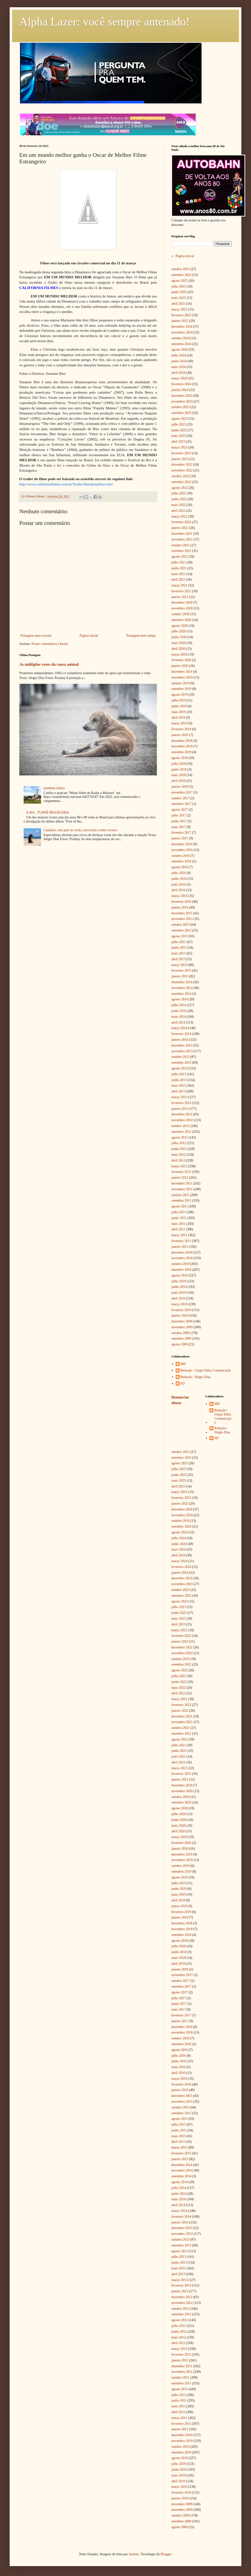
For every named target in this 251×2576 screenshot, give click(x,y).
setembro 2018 (181, 752)
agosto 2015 (179, 936)
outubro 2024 (180, 338)
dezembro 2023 (181, 395)
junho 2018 (179, 769)
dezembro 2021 (181, 533)
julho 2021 (178, 562)
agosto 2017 (179, 809)
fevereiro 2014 (181, 1034)
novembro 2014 (182, 988)
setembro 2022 (181, 482)
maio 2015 (178, 953)
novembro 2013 (182, 1051)
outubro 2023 (180, 407)
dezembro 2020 (181, 602)
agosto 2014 (179, 999)
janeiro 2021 (179, 597)
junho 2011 (179, 1218)
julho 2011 (178, 1212)
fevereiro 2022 (181, 522)
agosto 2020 (179, 626)
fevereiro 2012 (181, 1172)
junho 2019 (179, 706)
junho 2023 (179, 430)
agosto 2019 (179, 694)
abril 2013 (178, 1091)
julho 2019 (178, 700)
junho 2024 (179, 361)
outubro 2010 (180, 1264)
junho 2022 (179, 499)
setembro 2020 (181, 620)
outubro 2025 (180, 269)
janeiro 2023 (179, 459)
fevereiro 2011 (181, 1241)
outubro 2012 (180, 1126)
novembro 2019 (182, 677)
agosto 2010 (179, 1275)
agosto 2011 (179, 1206)
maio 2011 (178, 1224)
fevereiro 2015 (181, 970)
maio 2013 (178, 1085)
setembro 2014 (181, 994)
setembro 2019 (181, 689)
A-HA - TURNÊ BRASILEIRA (47, 812)
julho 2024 (178, 355)
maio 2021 (178, 574)
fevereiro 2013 (181, 1103)
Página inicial (89, 635)
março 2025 (179, 309)
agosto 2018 (179, 758)
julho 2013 (178, 1074)
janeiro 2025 (179, 321)
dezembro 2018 (181, 741)
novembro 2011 (182, 1189)
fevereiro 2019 (181, 729)
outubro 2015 (180, 924)
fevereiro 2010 (181, 1310)
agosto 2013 (179, 1068)
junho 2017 (179, 821)
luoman (134, 2554)
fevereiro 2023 (181, 453)
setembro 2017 (181, 804)
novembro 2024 (182, 332)
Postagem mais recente (36, 635)
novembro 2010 (182, 1258)
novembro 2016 (182, 850)
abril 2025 (178, 303)
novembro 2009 (182, 1327)
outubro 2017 (180, 798)
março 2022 (179, 516)
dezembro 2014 (181, 982)
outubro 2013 (180, 1057)
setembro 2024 (181, 344)
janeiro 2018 (179, 786)
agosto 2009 (179, 1344)
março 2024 (179, 378)
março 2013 (179, 1097)
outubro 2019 (180, 683)
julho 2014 (178, 1005)
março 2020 (179, 654)
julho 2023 (178, 424)
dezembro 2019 (181, 671)
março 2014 (179, 1028)
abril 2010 (178, 1298)
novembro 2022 (182, 470)
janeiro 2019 (179, 735)
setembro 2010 (181, 1269)
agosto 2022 (179, 488)
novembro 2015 (182, 919)
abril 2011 (178, 1229)
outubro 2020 (180, 614)
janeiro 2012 (179, 1177)
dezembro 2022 (181, 464)
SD (183, 1383)
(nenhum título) (54, 788)
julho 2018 (178, 763)
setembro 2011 (181, 1200)
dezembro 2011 (181, 1183)
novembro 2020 (182, 608)
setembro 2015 (181, 930)
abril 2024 (178, 373)
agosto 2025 (179, 280)
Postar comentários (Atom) (49, 644)
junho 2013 (179, 1080)
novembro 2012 (182, 1120)
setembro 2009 (181, 1338)
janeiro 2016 (179, 907)
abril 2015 (178, 959)
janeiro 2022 (179, 528)
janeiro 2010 (179, 1315)
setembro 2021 (181, 551)
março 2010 (179, 1304)
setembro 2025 (181, 275)
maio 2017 (178, 827)
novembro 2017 (182, 792)
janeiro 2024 (179, 390)
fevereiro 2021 (181, 591)
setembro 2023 (181, 413)
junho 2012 (179, 1149)
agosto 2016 (179, 867)
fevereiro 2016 (181, 901)
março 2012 (179, 1166)
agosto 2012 (179, 1137)
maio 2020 (178, 643)
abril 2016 (178, 890)
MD (183, 1364)
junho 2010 (179, 1287)
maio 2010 (178, 1292)
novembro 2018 (182, 746)
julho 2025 (178, 286)
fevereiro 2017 (181, 832)
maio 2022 (178, 505)
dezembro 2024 (181, 326)
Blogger (165, 2554)
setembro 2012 (181, 1131)
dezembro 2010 (181, 1252)
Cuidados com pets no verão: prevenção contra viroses (80, 830)
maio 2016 (178, 884)
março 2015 (179, 965)
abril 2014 (178, 1022)
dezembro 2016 (181, 844)
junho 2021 (179, 568)
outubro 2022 (180, 476)
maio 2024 (178, 367)
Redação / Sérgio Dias (196, 1377)
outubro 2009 (180, 1333)
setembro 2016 (181, 861)
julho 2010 (178, 1281)
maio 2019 (178, 712)
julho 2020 (178, 631)
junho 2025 (179, 292)
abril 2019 (178, 717)
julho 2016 (178, 873)
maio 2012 (178, 1154)
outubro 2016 (180, 856)
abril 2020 (178, 648)
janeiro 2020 (179, 666)
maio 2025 (178, 298)
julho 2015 (178, 942)
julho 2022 (178, 493)
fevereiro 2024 (181, 384)
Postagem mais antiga (141, 635)
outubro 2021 (180, 545)
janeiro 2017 (179, 838)
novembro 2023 (182, 401)
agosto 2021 (179, 556)
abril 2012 (178, 1160)
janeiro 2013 (179, 1109)
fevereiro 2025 (181, 315)
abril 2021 (178, 579)
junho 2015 (179, 947)
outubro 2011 (180, 1195)
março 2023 (179, 447)
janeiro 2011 (179, 1246)
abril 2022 (178, 510)
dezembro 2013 (181, 1045)
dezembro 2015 (181, 913)
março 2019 (179, 723)
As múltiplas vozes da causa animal (49, 664)
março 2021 (179, 585)
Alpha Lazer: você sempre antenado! (104, 21)
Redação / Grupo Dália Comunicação (206, 1370)
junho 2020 (179, 637)
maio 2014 (178, 1016)
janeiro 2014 (179, 1039)
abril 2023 (178, 441)
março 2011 (179, 1235)
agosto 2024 (179, 349)
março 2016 (179, 896)
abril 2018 (178, 781)
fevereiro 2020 (181, 660)
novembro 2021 (182, 539)
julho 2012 (178, 1143)
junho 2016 (179, 878)
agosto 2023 (179, 418)
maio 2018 (178, 775)
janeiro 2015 (179, 976)
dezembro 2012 (181, 1114)
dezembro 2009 (181, 1321)
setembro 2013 (181, 1062)
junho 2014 (179, 1011)
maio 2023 (178, 436)
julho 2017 (178, 815)
